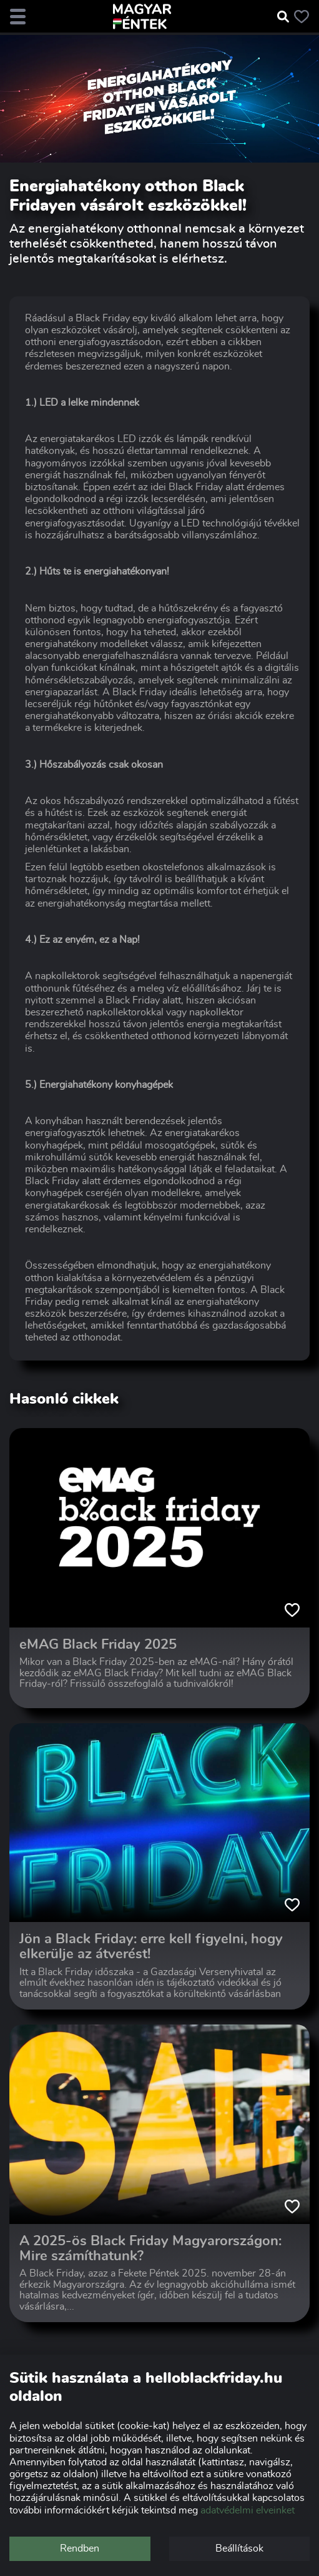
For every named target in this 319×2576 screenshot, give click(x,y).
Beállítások (239, 2548)
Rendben (79, 2548)
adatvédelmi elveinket (247, 2510)
